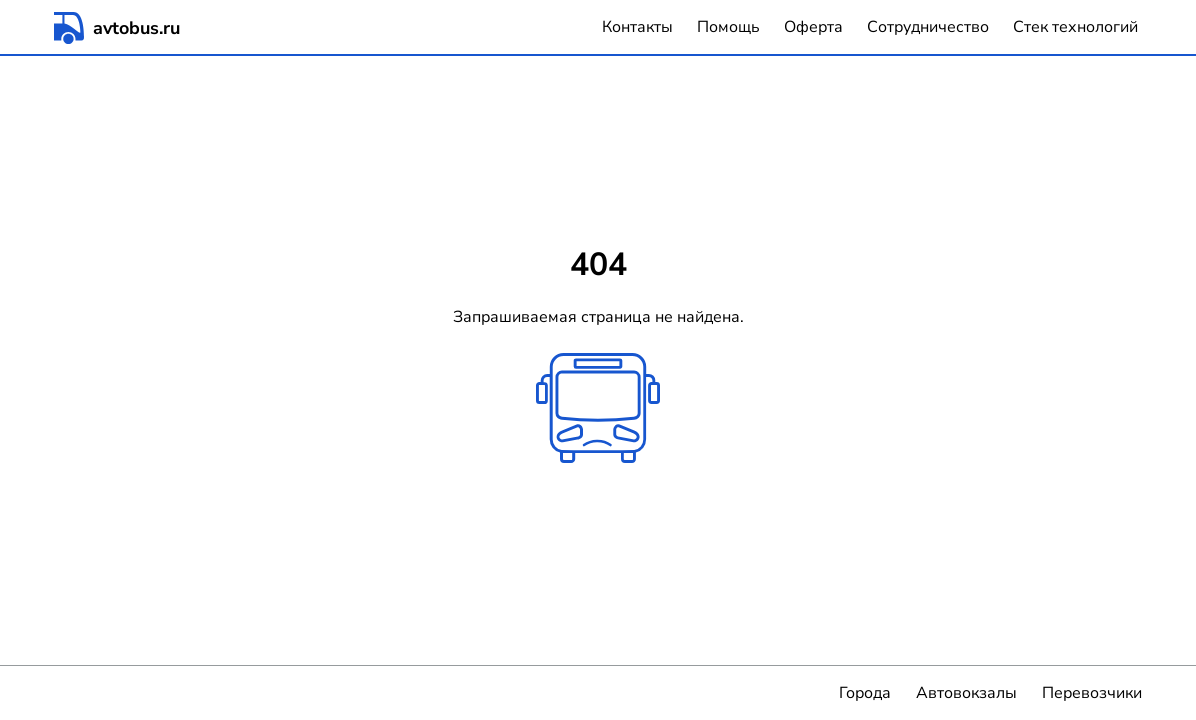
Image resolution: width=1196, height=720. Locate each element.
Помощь (728, 27)
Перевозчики (1092, 693)
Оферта (813, 27)
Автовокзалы (966, 693)
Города (865, 693)
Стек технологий (1075, 27)
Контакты (637, 27)
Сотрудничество (928, 27)
